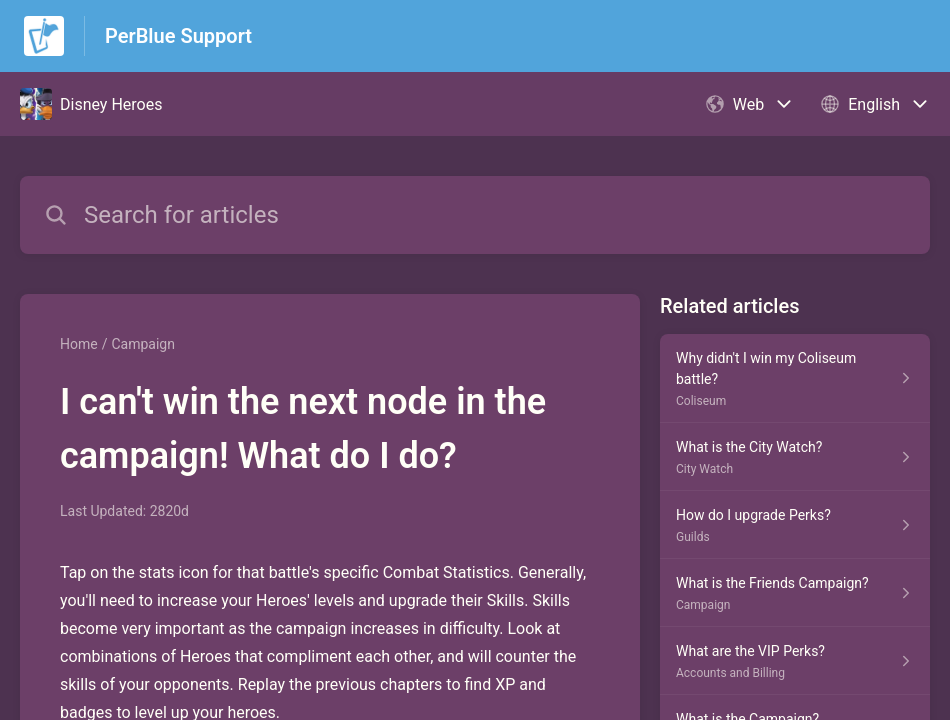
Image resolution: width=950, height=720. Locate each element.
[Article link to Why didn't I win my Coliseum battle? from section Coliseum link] (795, 378)
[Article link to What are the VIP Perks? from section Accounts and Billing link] (795, 661)
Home (79, 344)
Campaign (142, 344)
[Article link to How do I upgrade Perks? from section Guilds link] (795, 525)
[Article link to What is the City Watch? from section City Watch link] (795, 457)
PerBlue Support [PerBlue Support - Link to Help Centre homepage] (178, 36)
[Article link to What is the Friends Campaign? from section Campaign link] (795, 593)
